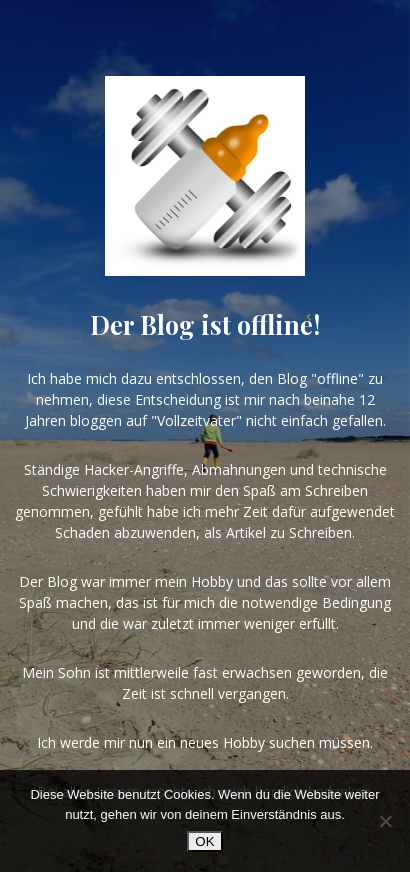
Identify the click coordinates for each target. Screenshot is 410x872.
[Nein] (385, 821)
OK (204, 841)
